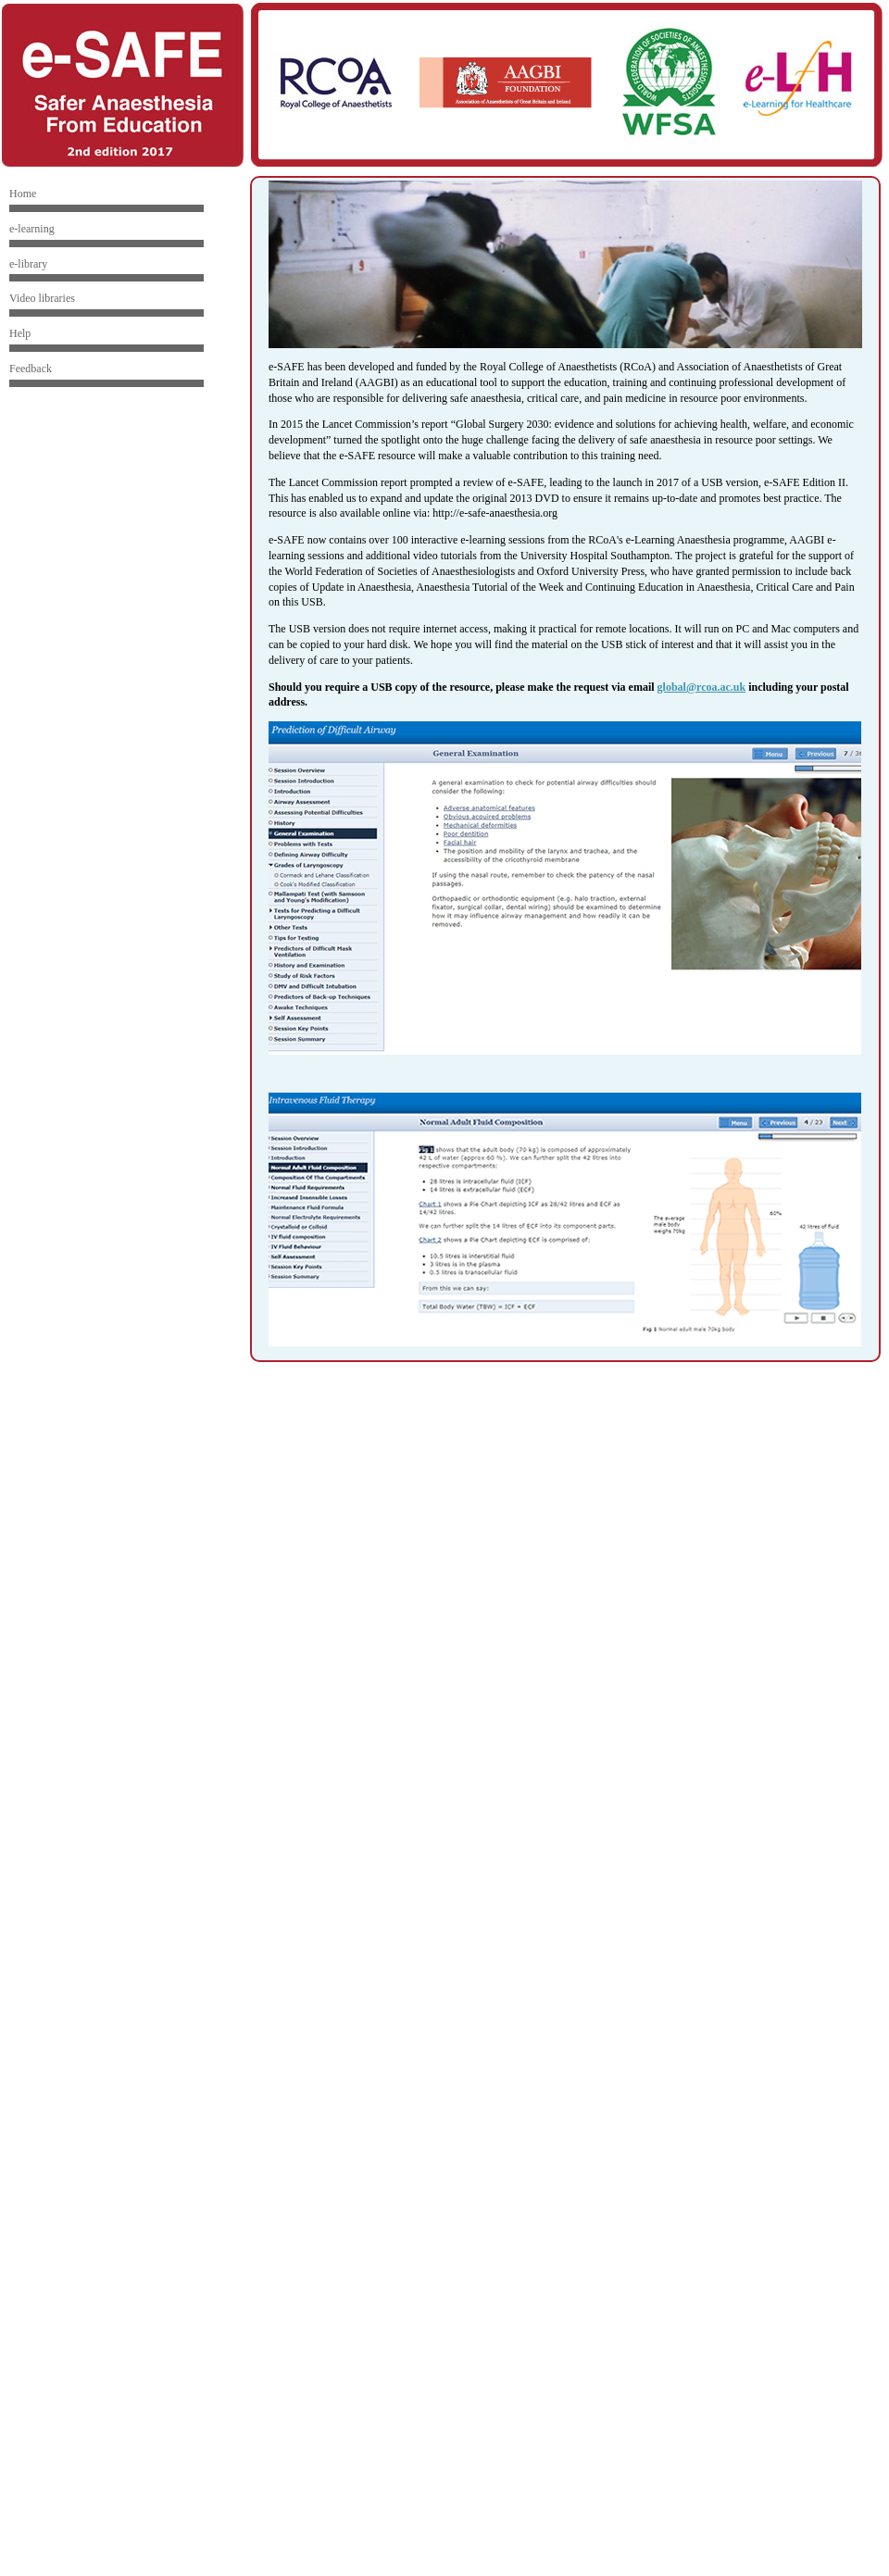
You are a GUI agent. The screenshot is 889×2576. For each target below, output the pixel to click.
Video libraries (42, 298)
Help (20, 333)
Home (22, 193)
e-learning (32, 228)
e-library (28, 263)
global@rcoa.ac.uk (701, 687)
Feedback (30, 368)
